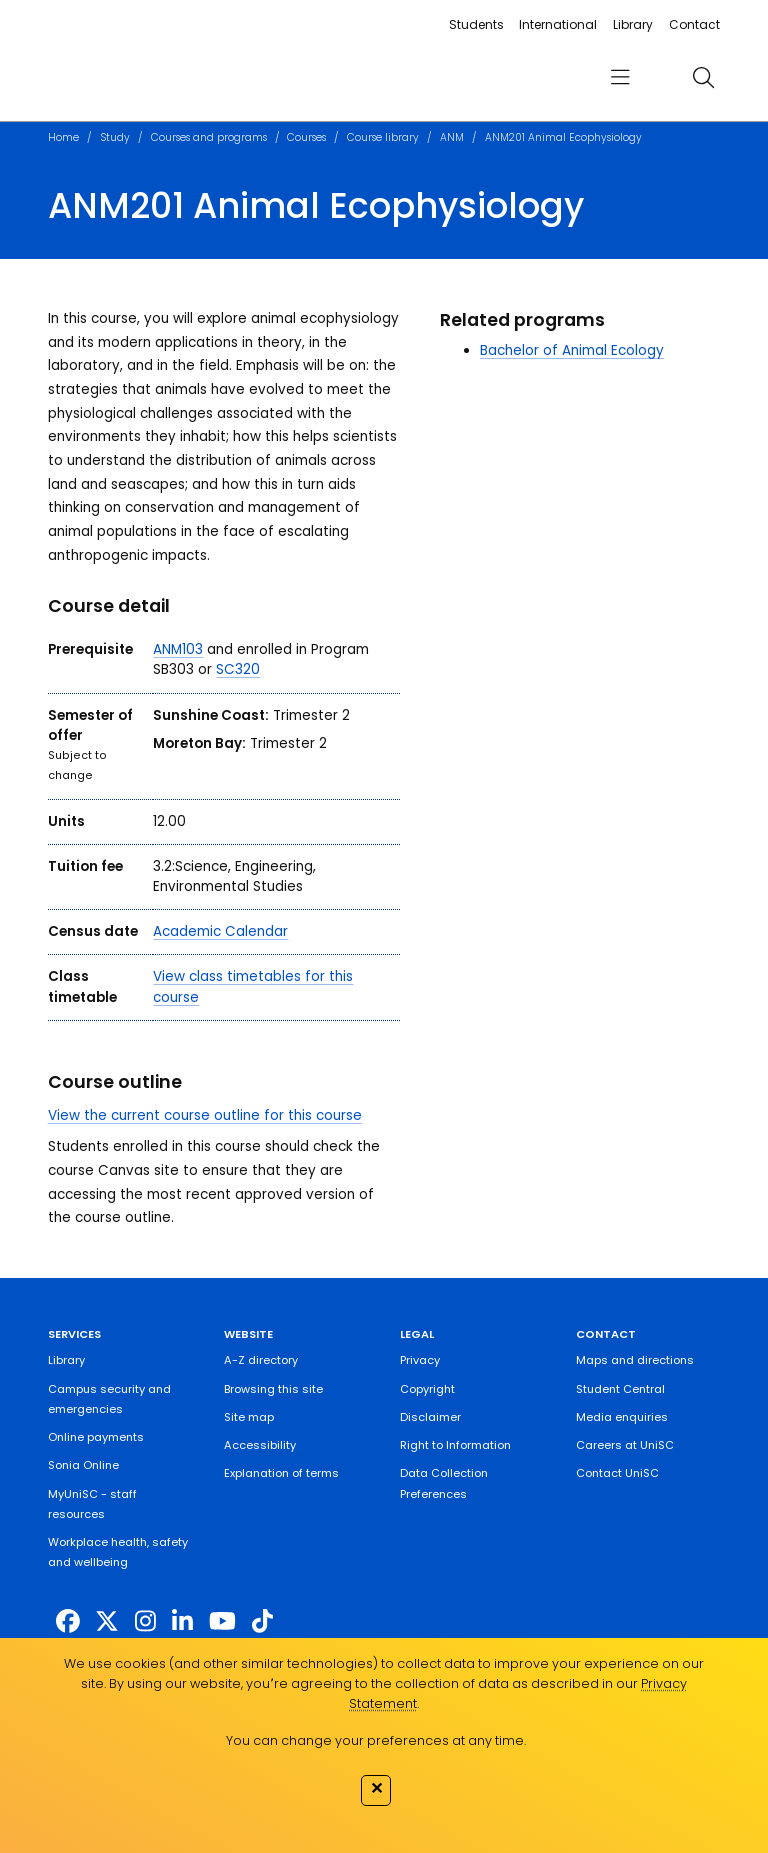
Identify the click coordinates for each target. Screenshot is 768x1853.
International (558, 24)
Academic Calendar (220, 931)
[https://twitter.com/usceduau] (107, 1620)
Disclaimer (430, 1417)
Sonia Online (83, 1465)
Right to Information (455, 1445)
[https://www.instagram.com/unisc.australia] (145, 1620)
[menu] (620, 77)
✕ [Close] (376, 1788)
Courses (306, 137)
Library (633, 24)
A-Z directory (261, 1360)
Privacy (420, 1360)
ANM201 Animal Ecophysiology (563, 137)
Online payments (96, 1437)
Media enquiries (622, 1417)
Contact (694, 24)
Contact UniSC (617, 1473)
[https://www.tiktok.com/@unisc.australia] (262, 1620)
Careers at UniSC (625, 1445)
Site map (249, 1417)
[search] (703, 77)
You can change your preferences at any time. (376, 1740)
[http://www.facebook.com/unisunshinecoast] (68, 1620)
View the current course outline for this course (205, 1115)
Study (115, 137)
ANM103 (178, 649)
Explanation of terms (281, 1473)
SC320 (238, 669)
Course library (383, 137)
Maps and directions (635, 1360)
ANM (452, 137)
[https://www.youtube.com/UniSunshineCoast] (222, 1620)
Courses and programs (209, 137)
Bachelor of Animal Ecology (572, 350)
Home (63, 137)
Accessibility (260, 1445)
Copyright (427, 1389)
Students (476, 24)
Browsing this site (273, 1389)
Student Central (620, 1389)
